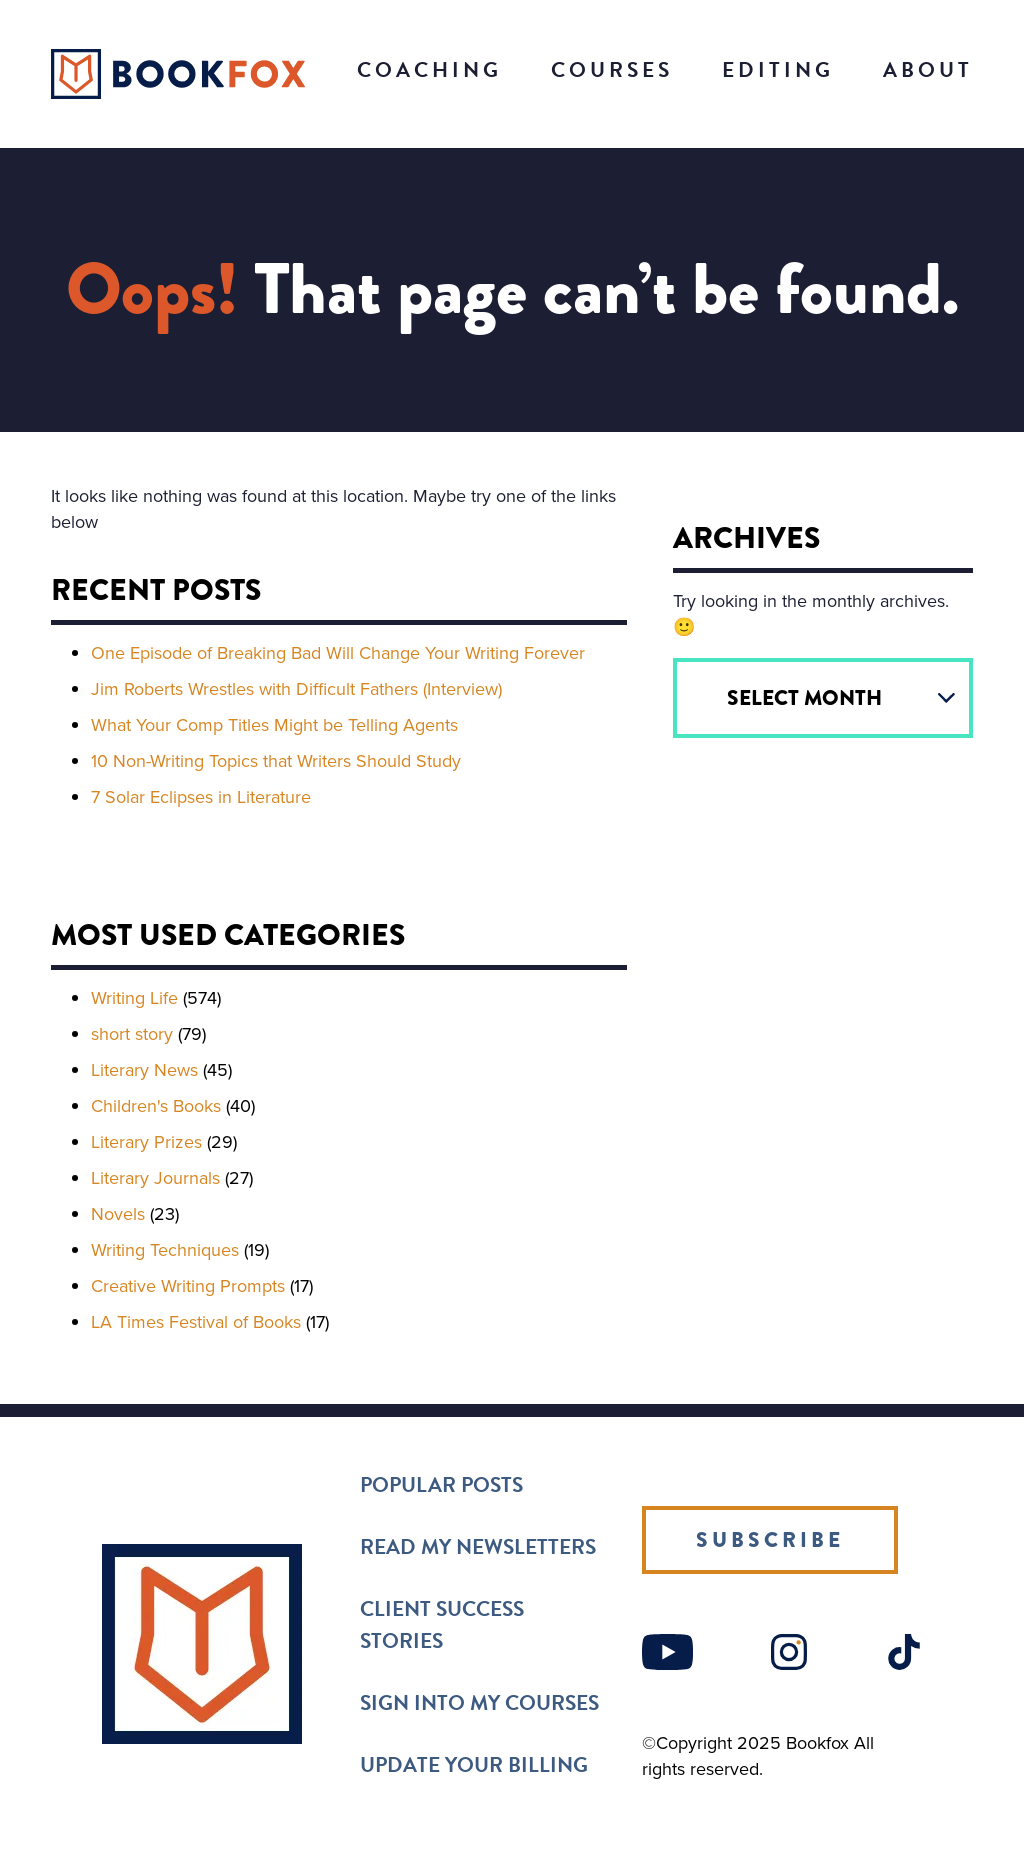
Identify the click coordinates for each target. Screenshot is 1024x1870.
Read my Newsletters (478, 1547)
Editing (778, 70)
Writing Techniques (165, 1250)
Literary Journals (155, 1178)
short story (132, 1034)
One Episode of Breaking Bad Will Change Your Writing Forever (338, 653)
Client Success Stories (442, 1625)
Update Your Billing (474, 1765)
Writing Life (134, 998)
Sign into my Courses (479, 1703)
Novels (118, 1214)
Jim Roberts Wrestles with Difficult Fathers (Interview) (296, 689)
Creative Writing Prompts (188, 1286)
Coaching (429, 70)
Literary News (144, 1070)
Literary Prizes (146, 1142)
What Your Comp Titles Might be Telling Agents (274, 725)
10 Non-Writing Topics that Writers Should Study (276, 761)
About (928, 70)
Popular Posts (441, 1485)
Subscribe (770, 1540)
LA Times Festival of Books (196, 1322)
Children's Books (156, 1106)
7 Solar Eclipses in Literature (201, 797)
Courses (612, 70)
